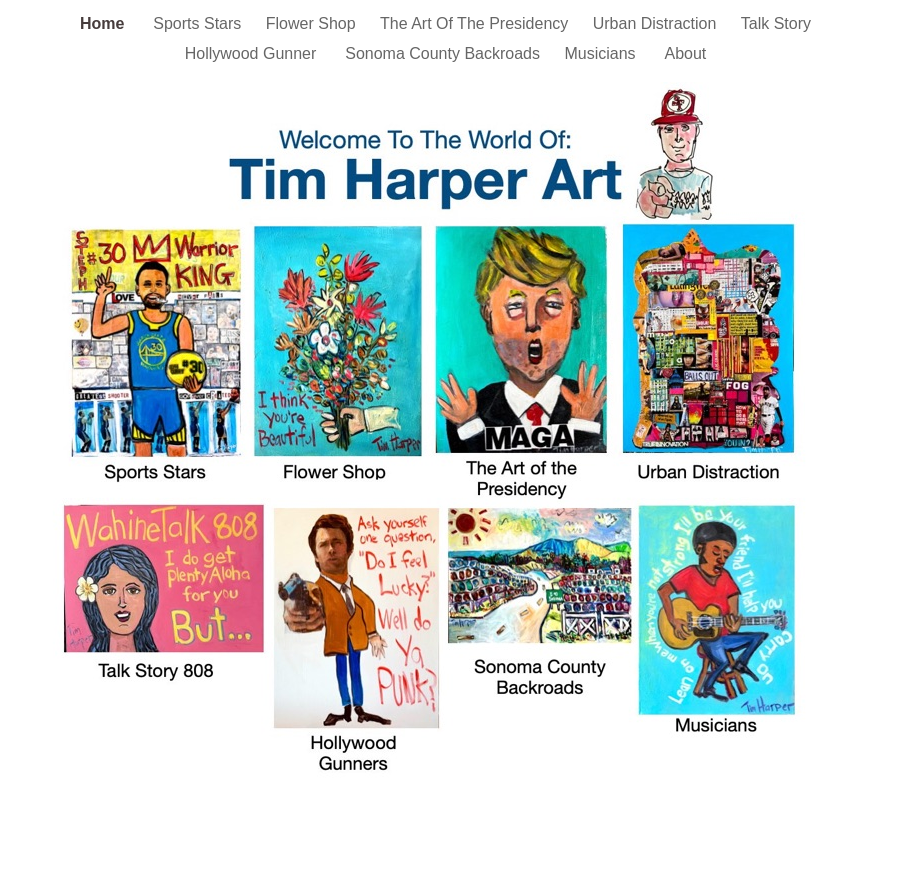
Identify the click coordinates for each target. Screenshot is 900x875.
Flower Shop (313, 23)
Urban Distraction (657, 23)
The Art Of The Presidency (476, 23)
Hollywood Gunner (255, 53)
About (685, 53)
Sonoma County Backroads (444, 53)
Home (106, 23)
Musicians (604, 53)
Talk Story (776, 23)
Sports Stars (199, 23)
